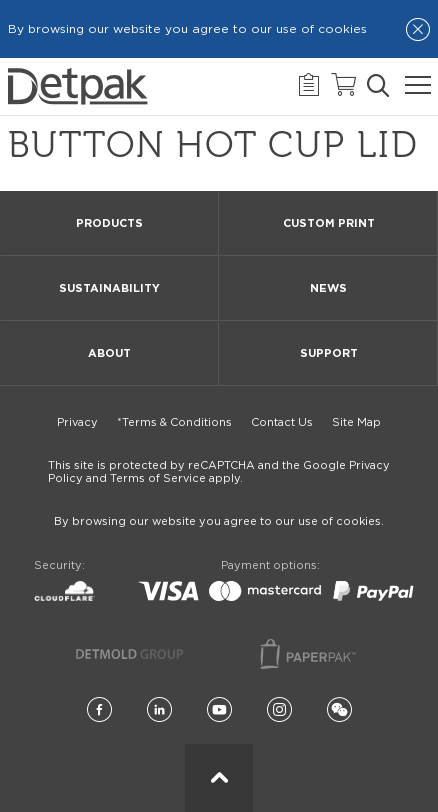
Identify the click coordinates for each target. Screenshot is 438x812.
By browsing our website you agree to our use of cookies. (219, 521)
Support (329, 353)
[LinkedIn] (159, 710)
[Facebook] (99, 710)
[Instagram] (279, 710)
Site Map (356, 422)
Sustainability (109, 288)
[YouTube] (219, 710)
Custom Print (329, 223)
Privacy (77, 422)
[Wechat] (339, 710)
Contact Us (282, 422)
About (109, 353)
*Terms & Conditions (174, 422)
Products (109, 223)
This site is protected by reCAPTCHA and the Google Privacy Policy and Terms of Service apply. (219, 472)
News (328, 288)
